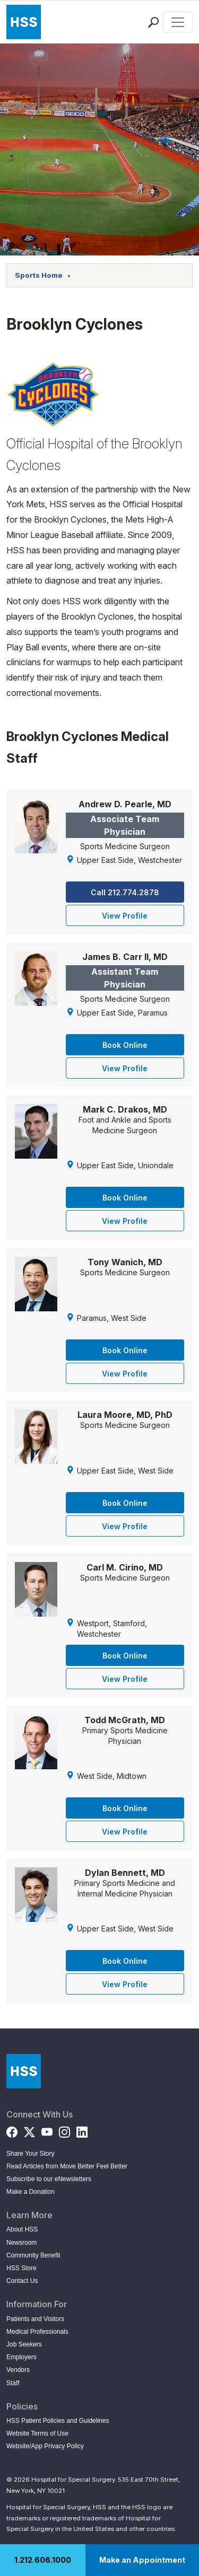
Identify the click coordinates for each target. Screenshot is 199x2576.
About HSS (22, 2229)
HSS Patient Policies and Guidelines (57, 2420)
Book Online (125, 1044)
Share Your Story (30, 2153)
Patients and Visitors (35, 2319)
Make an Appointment (142, 2559)
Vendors (18, 2370)
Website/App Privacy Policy (45, 2446)
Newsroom (21, 2242)
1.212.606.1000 (42, 2559)
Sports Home (43, 275)
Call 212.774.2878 (125, 892)
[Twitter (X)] (29, 2130)
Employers (21, 2357)
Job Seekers (24, 2344)
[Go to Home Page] (23, 2071)
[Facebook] (12, 2130)
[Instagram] (64, 2130)
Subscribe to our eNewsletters (48, 2179)
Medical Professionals (37, 2331)
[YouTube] (47, 2130)
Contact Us (22, 2280)
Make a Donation (30, 2191)
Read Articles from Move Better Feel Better (66, 2166)
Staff (12, 2383)
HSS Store (21, 2268)
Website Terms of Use (37, 2433)
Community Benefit (33, 2255)
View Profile (125, 915)
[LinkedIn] (82, 2130)
